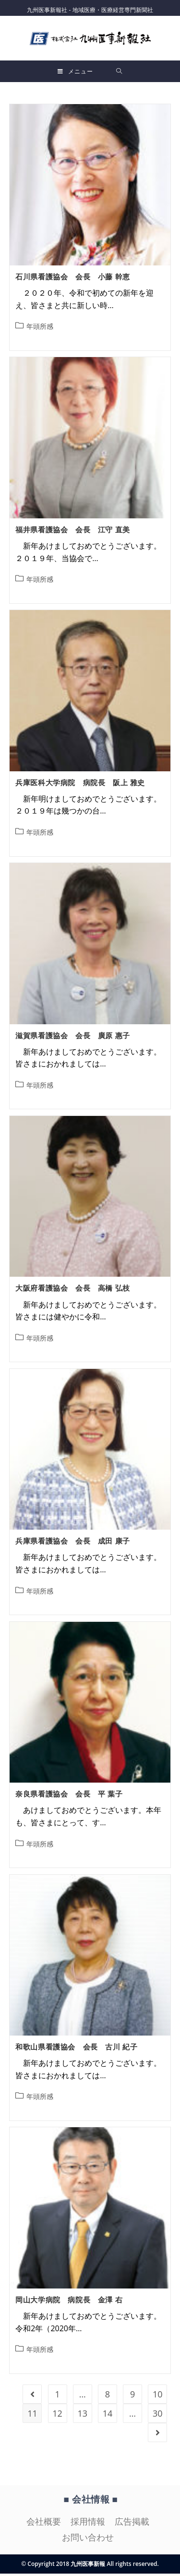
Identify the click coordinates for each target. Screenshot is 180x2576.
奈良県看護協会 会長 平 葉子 (68, 1796)
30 (158, 2415)
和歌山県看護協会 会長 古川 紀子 (76, 2049)
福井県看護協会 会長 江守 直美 (72, 532)
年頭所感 (39, 328)
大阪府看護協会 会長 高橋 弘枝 (72, 1290)
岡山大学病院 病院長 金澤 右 (68, 2302)
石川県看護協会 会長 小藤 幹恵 (72, 279)
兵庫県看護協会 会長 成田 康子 (72, 1543)
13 (82, 2415)
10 (158, 2396)
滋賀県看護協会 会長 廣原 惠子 (72, 1037)
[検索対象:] (119, 71)
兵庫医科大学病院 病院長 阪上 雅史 (80, 785)
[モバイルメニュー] (75, 71)
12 (57, 2415)
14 (108, 2415)
